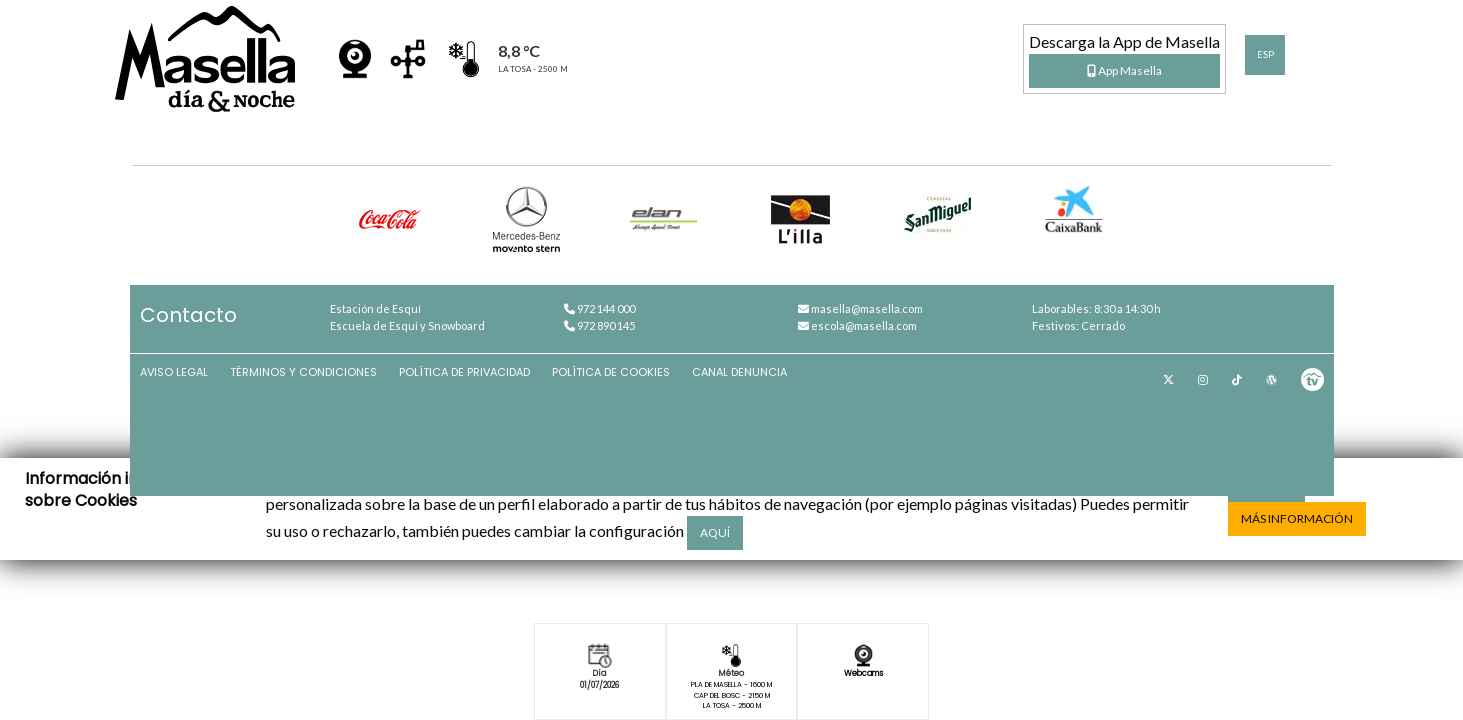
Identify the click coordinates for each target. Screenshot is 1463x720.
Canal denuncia (758, 408)
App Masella (1124, 70)
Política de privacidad (481, 408)
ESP (1265, 54)
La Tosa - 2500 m (732, 713)
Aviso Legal (189, 408)
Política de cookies (629, 408)
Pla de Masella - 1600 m (732, 688)
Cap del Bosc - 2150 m (732, 700)
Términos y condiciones (319, 408)
